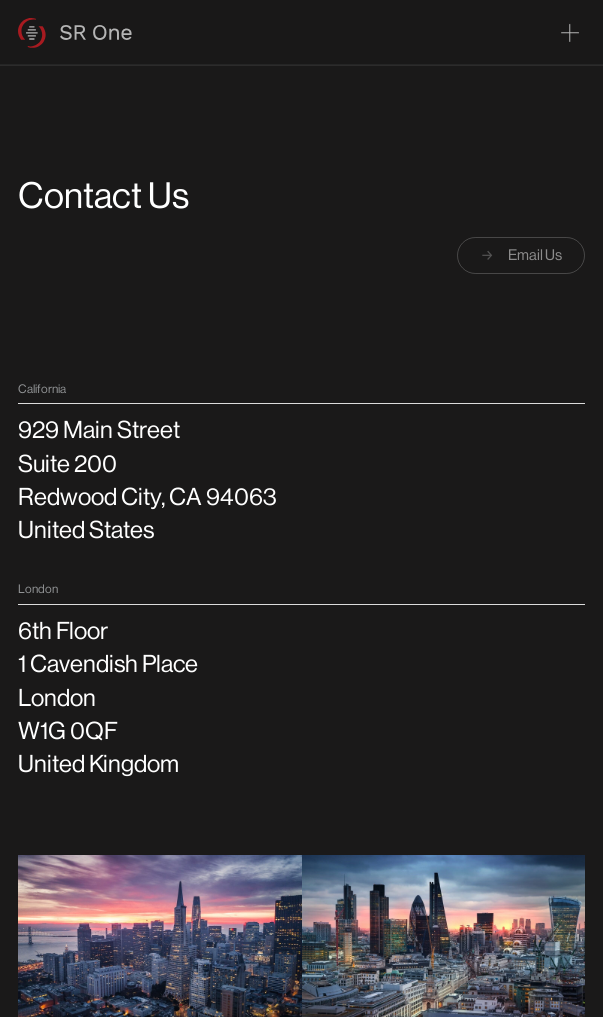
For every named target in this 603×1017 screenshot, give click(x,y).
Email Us (520, 255)
